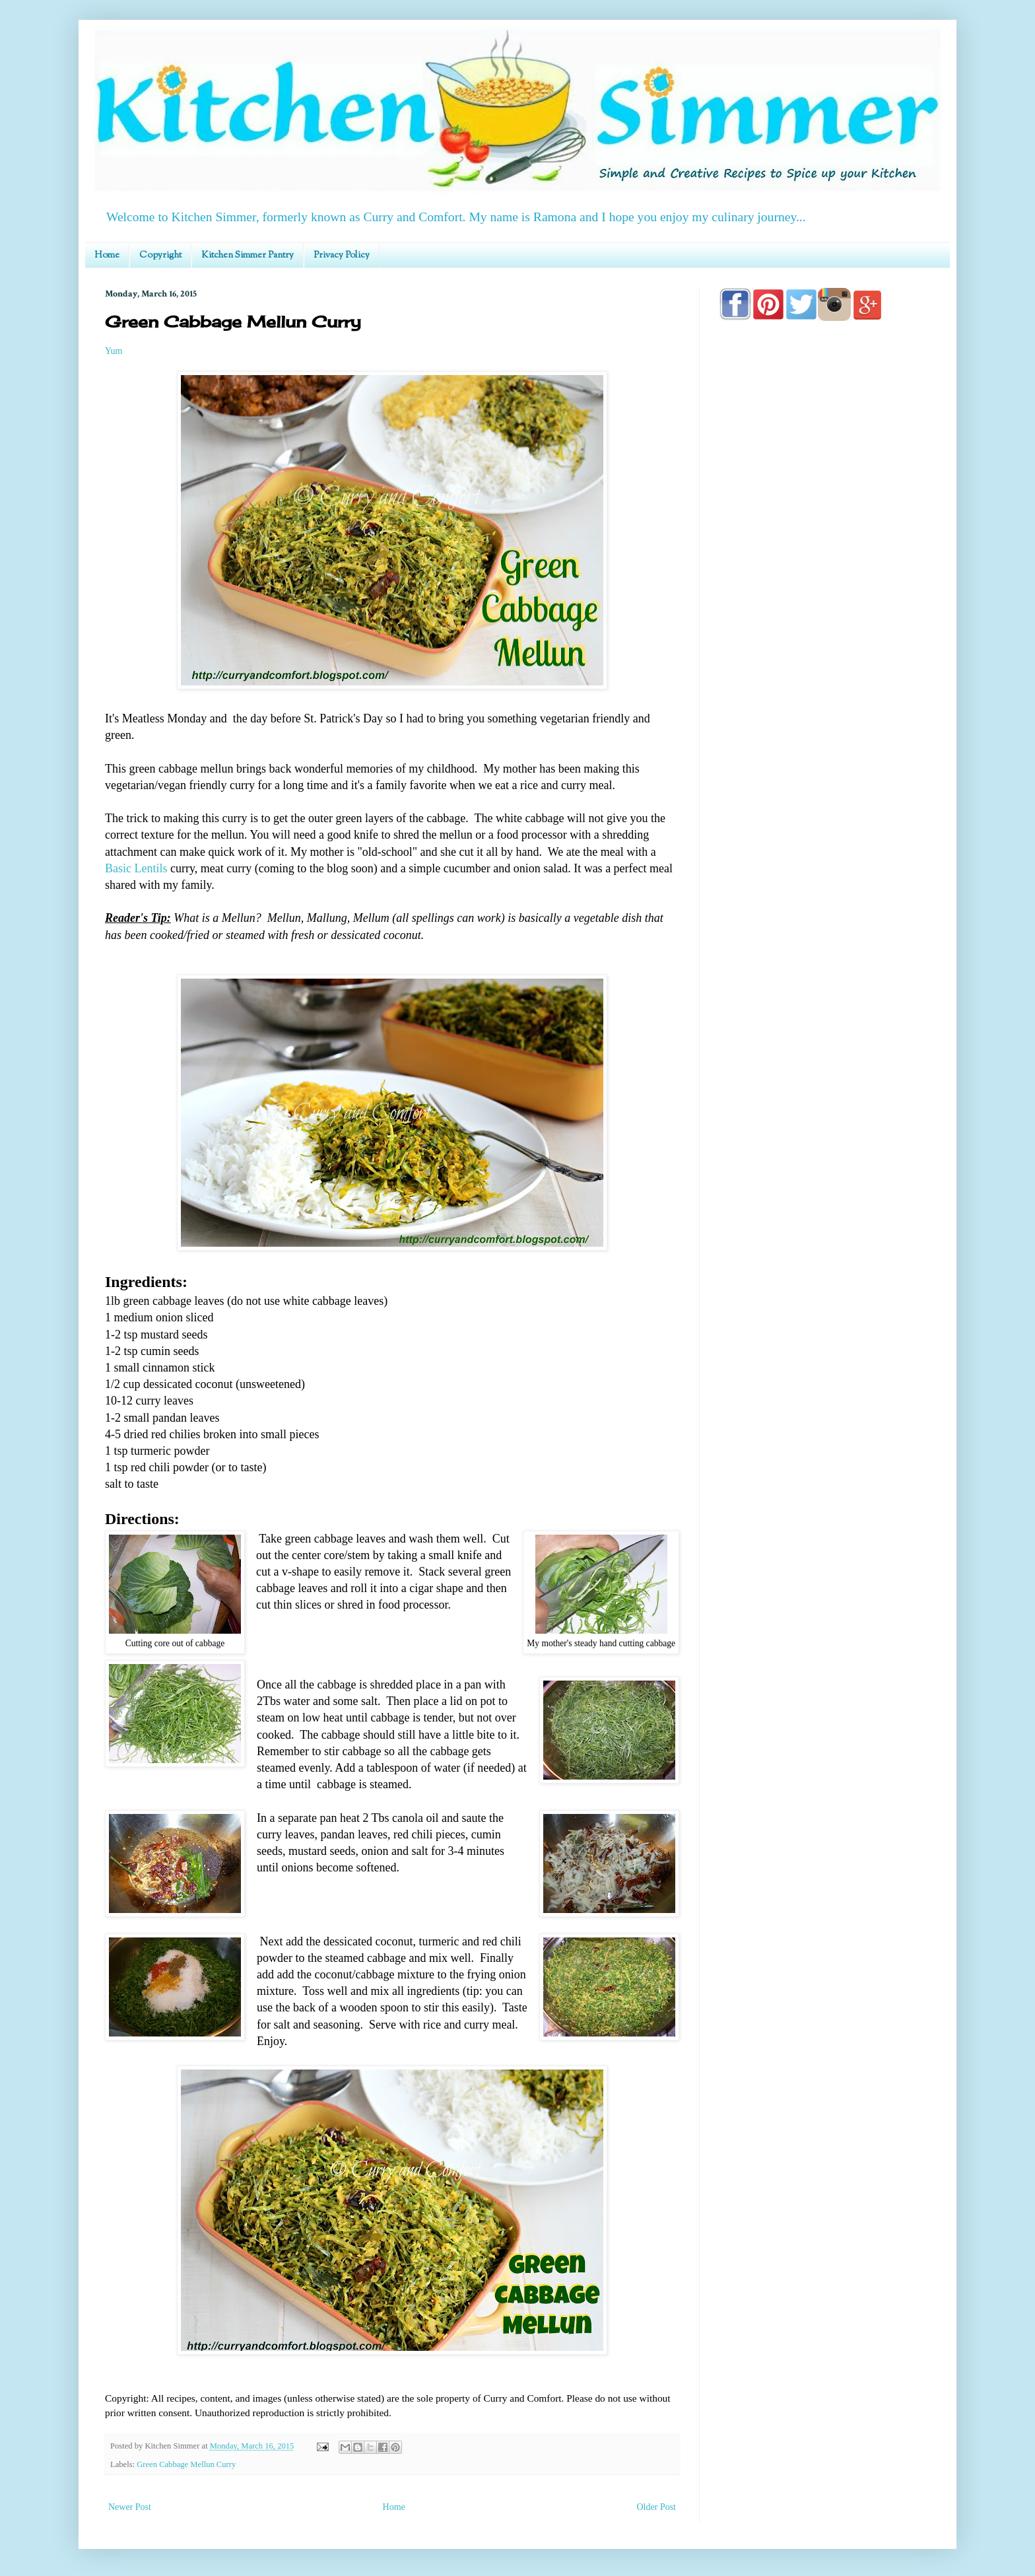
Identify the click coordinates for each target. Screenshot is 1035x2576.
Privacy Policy (342, 255)
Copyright (160, 255)
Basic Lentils (136, 868)
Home (106, 255)
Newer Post (129, 2507)
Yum (113, 351)
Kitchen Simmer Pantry (247, 255)
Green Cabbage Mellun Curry (186, 2464)
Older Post (657, 2507)
